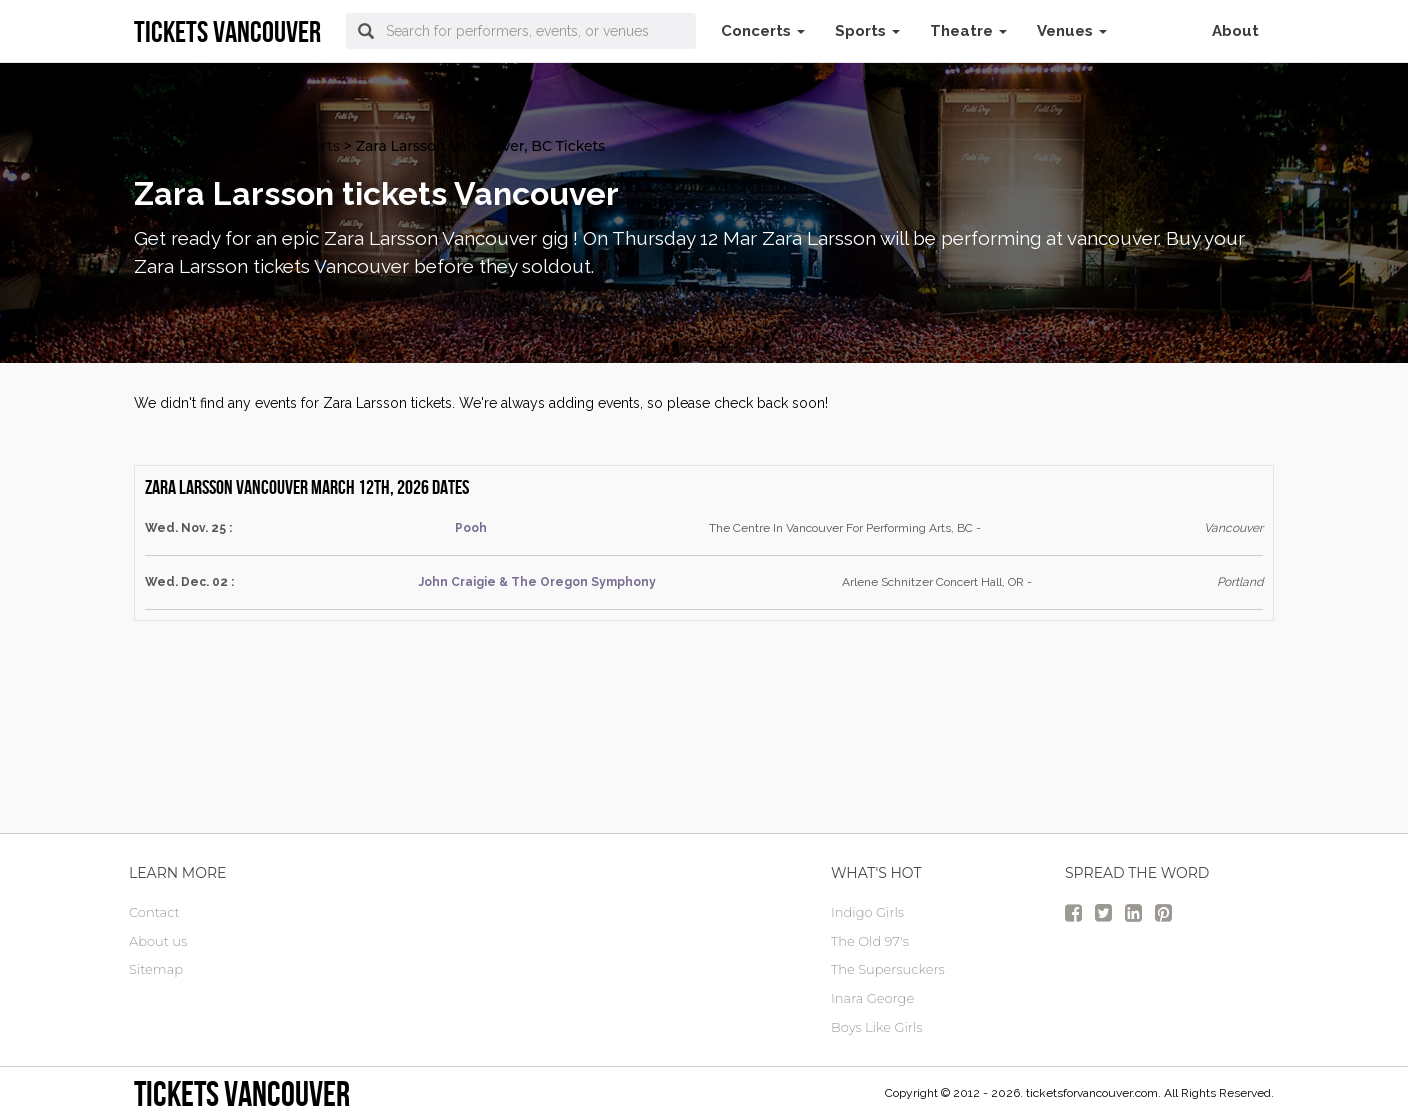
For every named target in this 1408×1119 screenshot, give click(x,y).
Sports (867, 31)
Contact (154, 912)
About (1235, 31)
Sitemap (156, 969)
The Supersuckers (888, 969)
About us (158, 941)
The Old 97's (870, 941)
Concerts (763, 31)
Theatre (968, 31)
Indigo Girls (867, 912)
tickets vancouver (242, 1093)
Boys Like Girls (876, 1027)
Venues (1072, 31)
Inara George (872, 998)
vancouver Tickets (197, 146)
